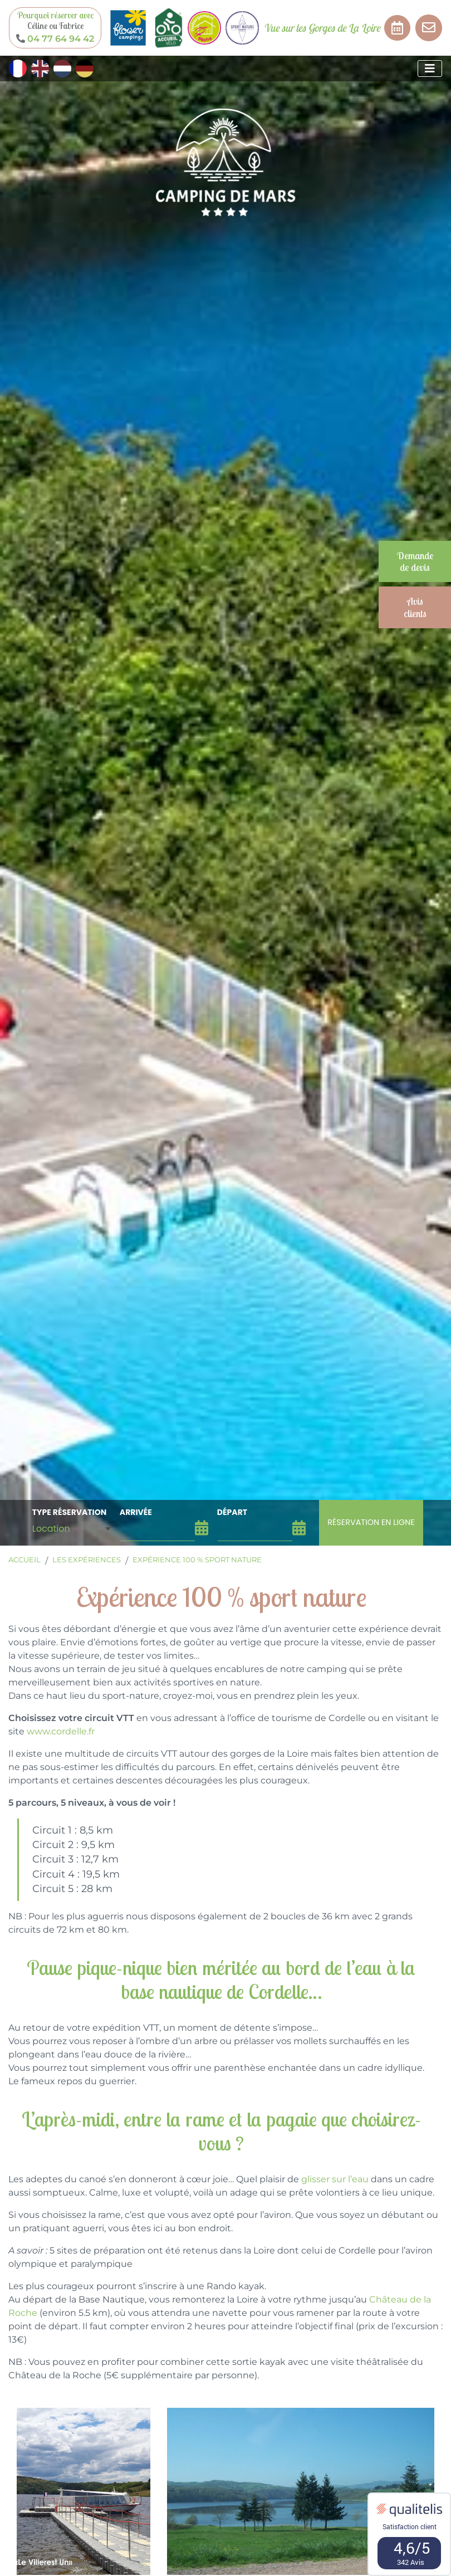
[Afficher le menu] (430, 68)
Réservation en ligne (371, 1522)
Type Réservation (69, 1512)
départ (232, 1512)
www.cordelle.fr (61, 1731)
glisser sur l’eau (335, 2179)
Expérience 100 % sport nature (197, 1560)
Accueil (24, 1560)
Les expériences (86, 1560)
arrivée (136, 1512)
